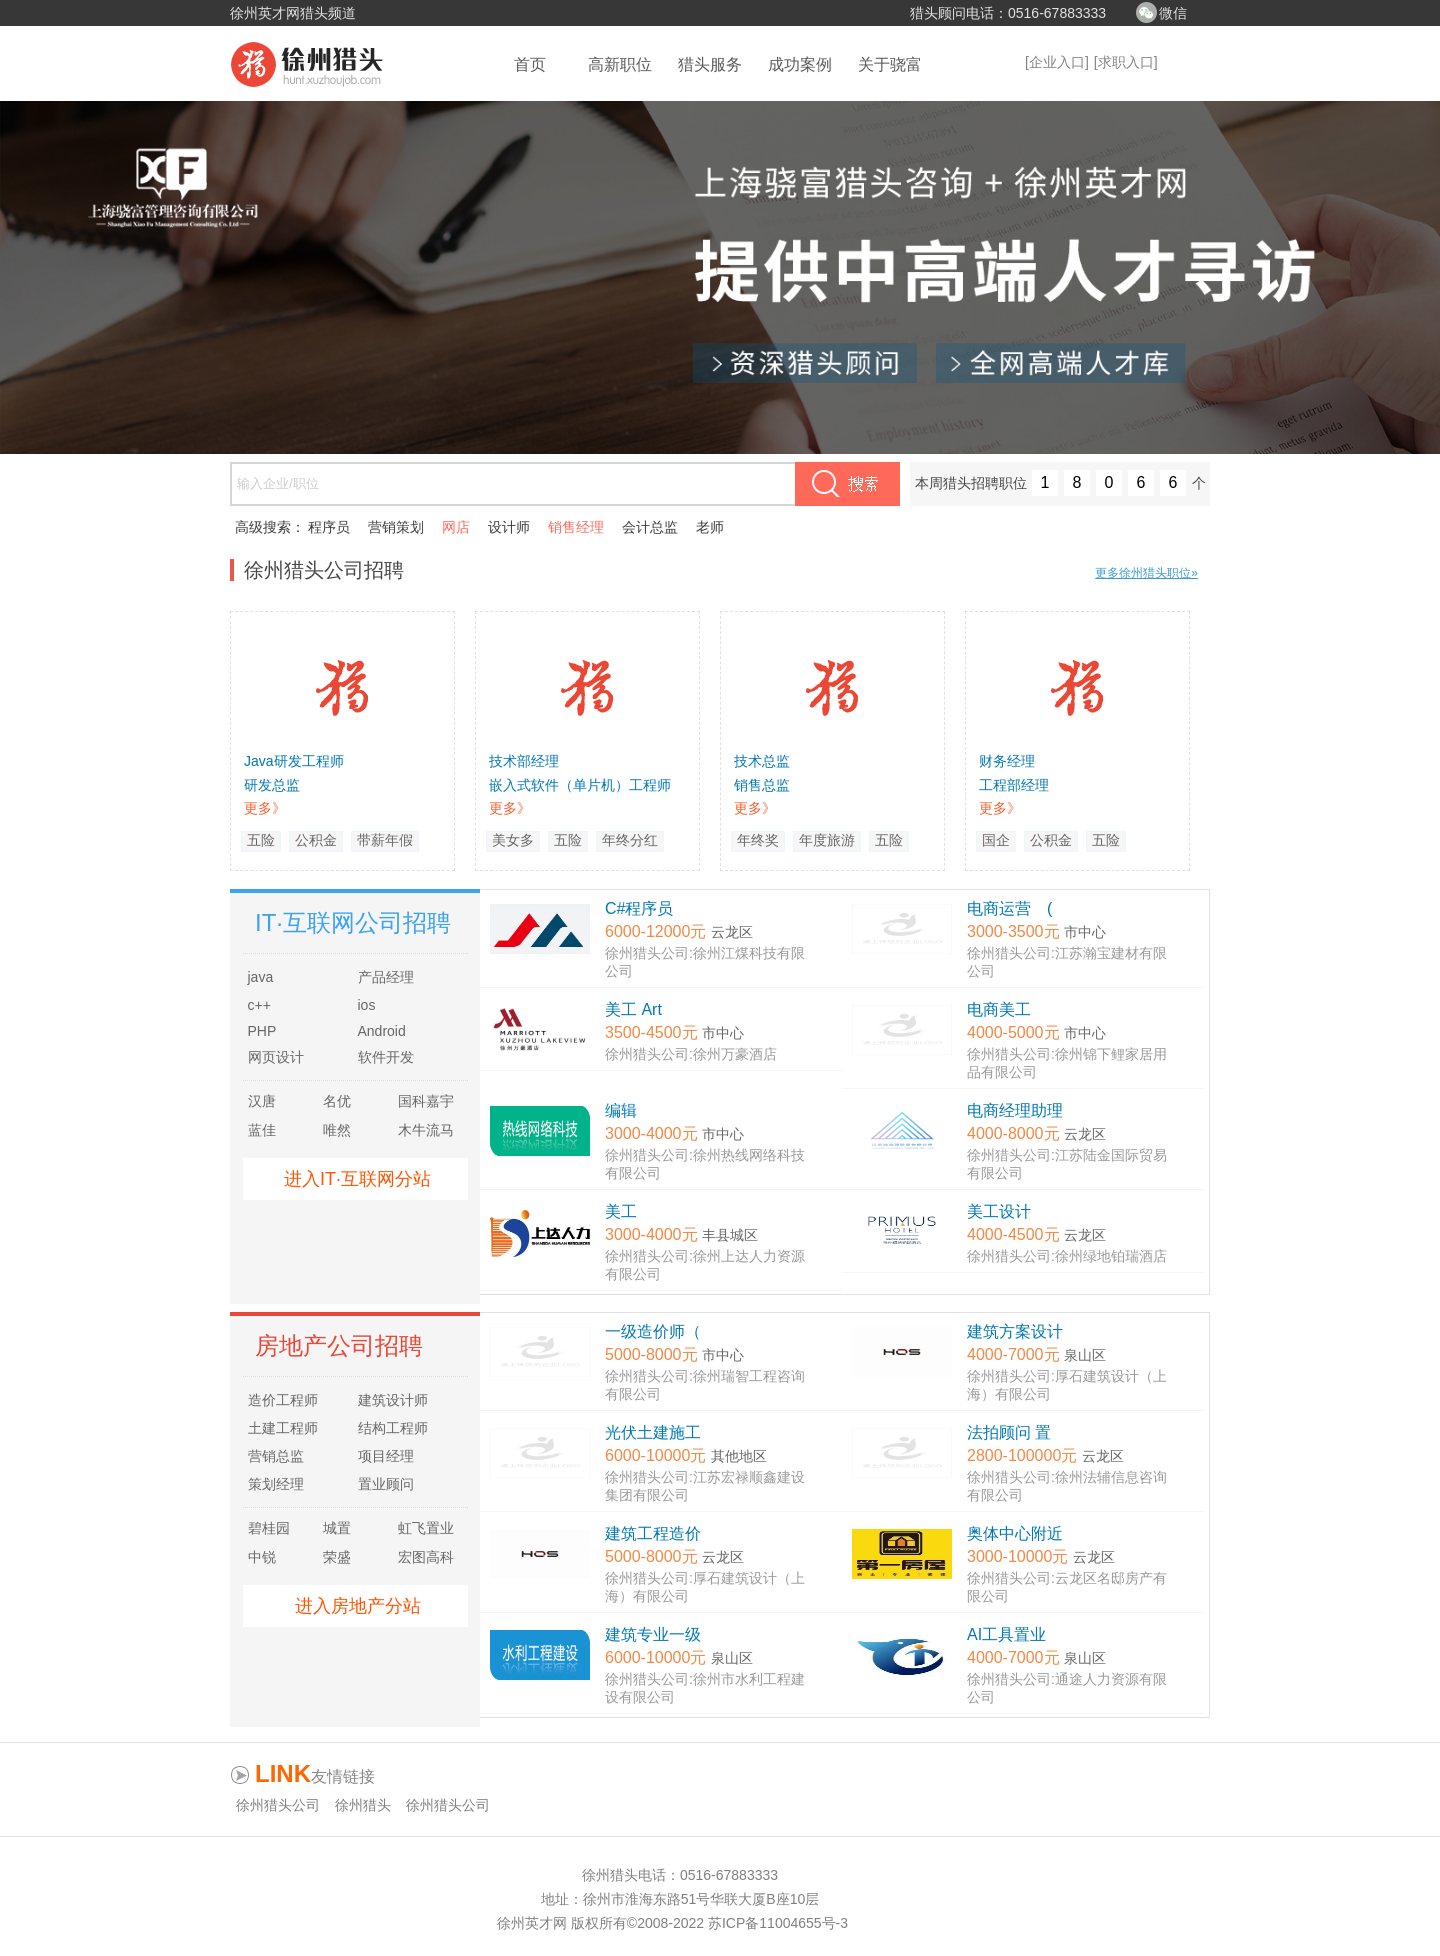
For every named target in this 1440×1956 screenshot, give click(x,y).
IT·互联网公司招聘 (353, 922)
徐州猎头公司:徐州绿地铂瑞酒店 (1067, 1256)
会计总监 (650, 527)
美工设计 (999, 1211)
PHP (262, 1031)
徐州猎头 (363, 1805)
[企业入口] (1057, 62)
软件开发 (386, 1057)
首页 (530, 64)
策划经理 (276, 1484)
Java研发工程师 (294, 761)
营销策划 (396, 527)
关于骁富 (890, 64)
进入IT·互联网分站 (357, 1179)
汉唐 (262, 1101)
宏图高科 (426, 1557)
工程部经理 (1014, 785)
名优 (337, 1101)
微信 (1173, 13)
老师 (710, 527)
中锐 (262, 1557)
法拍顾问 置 (1009, 1432)
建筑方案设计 (1015, 1331)
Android (382, 1031)
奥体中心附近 (1015, 1533)
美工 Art (633, 1009)
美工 (621, 1211)
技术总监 (762, 761)
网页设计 (276, 1057)
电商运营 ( (1009, 908)
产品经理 (386, 977)
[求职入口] (1126, 62)
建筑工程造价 (653, 1533)
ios (367, 1005)
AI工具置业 (1006, 1634)
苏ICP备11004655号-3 (778, 1923)
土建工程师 (283, 1428)
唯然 (337, 1130)
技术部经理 (524, 761)
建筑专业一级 (653, 1634)
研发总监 (272, 785)
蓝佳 (262, 1130)
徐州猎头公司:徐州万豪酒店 (691, 1054)
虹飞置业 (426, 1528)
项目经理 (386, 1456)
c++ (259, 1005)
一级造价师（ (653, 1331)
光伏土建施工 (653, 1432)
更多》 (265, 808)
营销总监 (276, 1456)
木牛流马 (426, 1130)
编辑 (621, 1110)
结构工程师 (393, 1428)
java (261, 977)
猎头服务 (710, 64)
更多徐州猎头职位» (1146, 573)
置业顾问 (386, 1484)
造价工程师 (283, 1400)
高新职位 (620, 64)
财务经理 (1007, 761)
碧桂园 (269, 1528)
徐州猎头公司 (278, 1805)
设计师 (509, 527)
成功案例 (800, 64)
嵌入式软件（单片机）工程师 (580, 785)
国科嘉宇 (426, 1101)
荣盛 (337, 1557)
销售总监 (762, 785)
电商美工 (999, 1009)
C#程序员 (639, 908)
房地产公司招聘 (339, 1345)
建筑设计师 (393, 1400)
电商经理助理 (1015, 1110)
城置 (337, 1528)
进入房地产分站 (358, 1606)
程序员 (329, 527)
